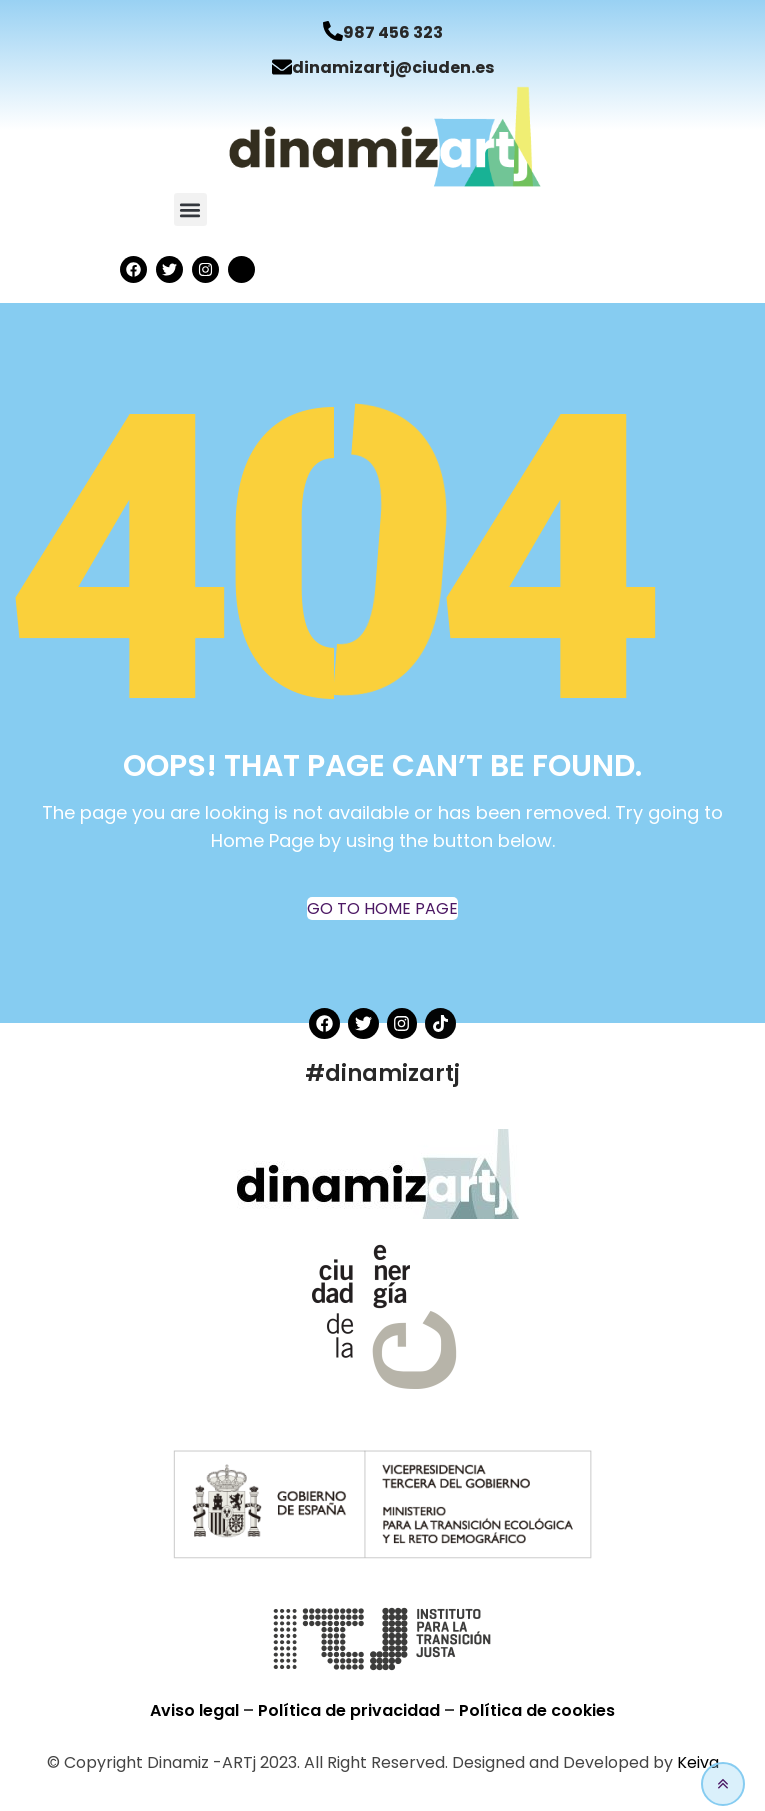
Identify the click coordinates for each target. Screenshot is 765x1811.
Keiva (698, 1762)
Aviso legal (196, 1710)
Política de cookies (537, 1710)
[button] (190, 209)
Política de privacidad (351, 1710)
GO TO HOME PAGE (382, 908)
